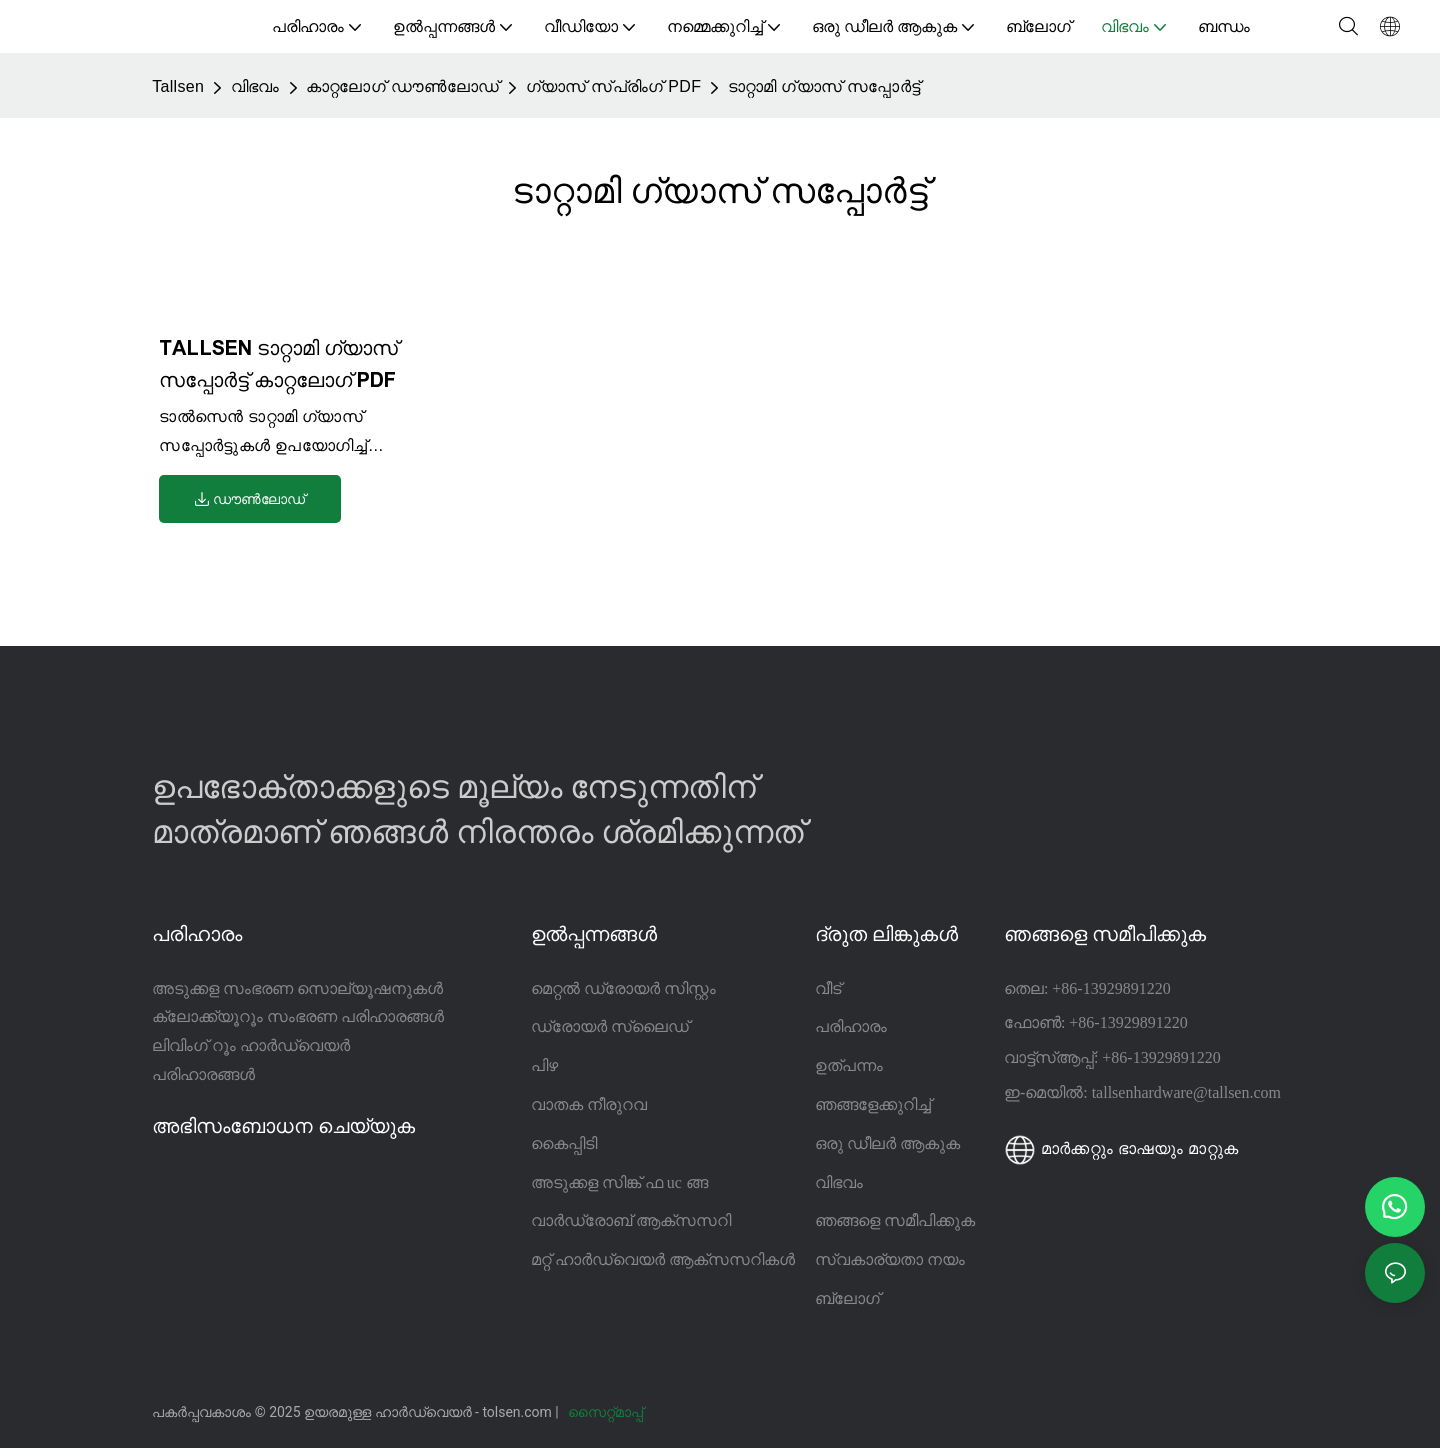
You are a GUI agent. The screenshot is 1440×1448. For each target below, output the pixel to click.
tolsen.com (518, 1412)
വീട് (828, 988)
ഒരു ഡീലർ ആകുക (887, 1143)
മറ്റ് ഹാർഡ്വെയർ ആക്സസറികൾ (663, 1259)
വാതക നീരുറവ (589, 1104)
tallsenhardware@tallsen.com (1186, 1092)
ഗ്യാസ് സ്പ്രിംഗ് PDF (614, 86)
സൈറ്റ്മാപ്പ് (607, 1412)
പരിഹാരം (851, 1026)
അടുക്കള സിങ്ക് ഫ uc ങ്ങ (619, 1182)
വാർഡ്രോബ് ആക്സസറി (631, 1220)
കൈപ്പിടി (564, 1143)
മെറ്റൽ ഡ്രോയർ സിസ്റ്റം (623, 988)
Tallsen (178, 86)
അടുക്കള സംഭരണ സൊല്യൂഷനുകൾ (297, 988)
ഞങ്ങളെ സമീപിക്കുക (895, 1220)
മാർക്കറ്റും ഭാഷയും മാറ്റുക (1121, 1148)
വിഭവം (255, 86)
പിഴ (544, 1065)
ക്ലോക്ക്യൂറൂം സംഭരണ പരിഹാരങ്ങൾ (298, 1016)
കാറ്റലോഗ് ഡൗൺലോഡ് (402, 86)
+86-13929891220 (1111, 988)
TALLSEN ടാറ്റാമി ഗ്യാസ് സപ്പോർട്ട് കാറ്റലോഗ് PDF (278, 364)
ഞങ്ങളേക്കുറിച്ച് (873, 1104)
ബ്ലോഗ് (847, 1298)
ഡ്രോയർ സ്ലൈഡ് (610, 1026)
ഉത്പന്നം (849, 1065)
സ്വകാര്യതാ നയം (890, 1259)
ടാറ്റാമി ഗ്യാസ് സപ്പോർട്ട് (824, 86)
